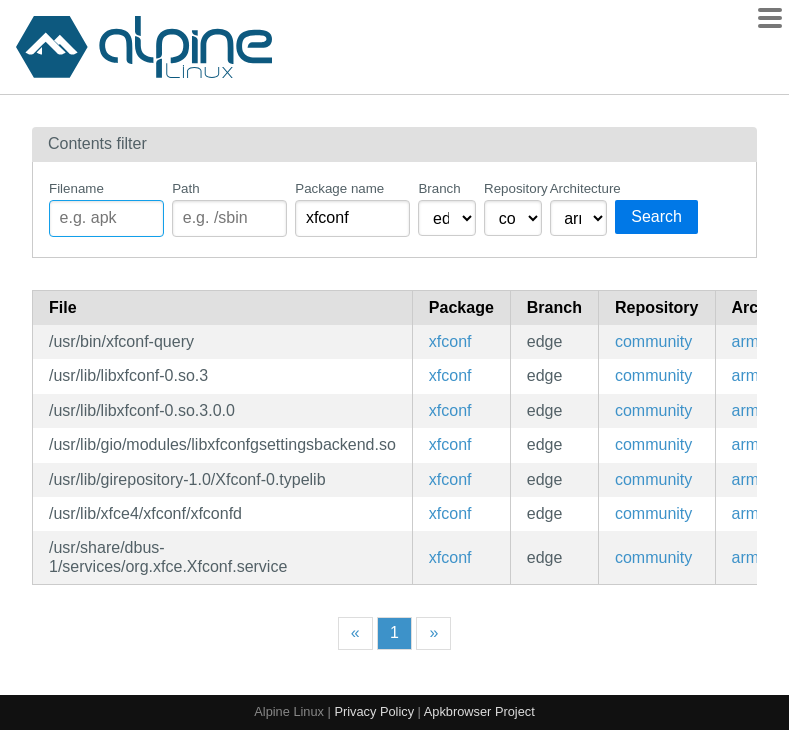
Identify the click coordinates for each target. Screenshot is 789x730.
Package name (339, 188)
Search (656, 216)
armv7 (754, 341)
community (653, 341)
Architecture (579, 188)
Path (185, 188)
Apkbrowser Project (479, 711)
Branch (439, 188)
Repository (513, 188)
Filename (76, 188)
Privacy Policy (374, 711)
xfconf (450, 341)
